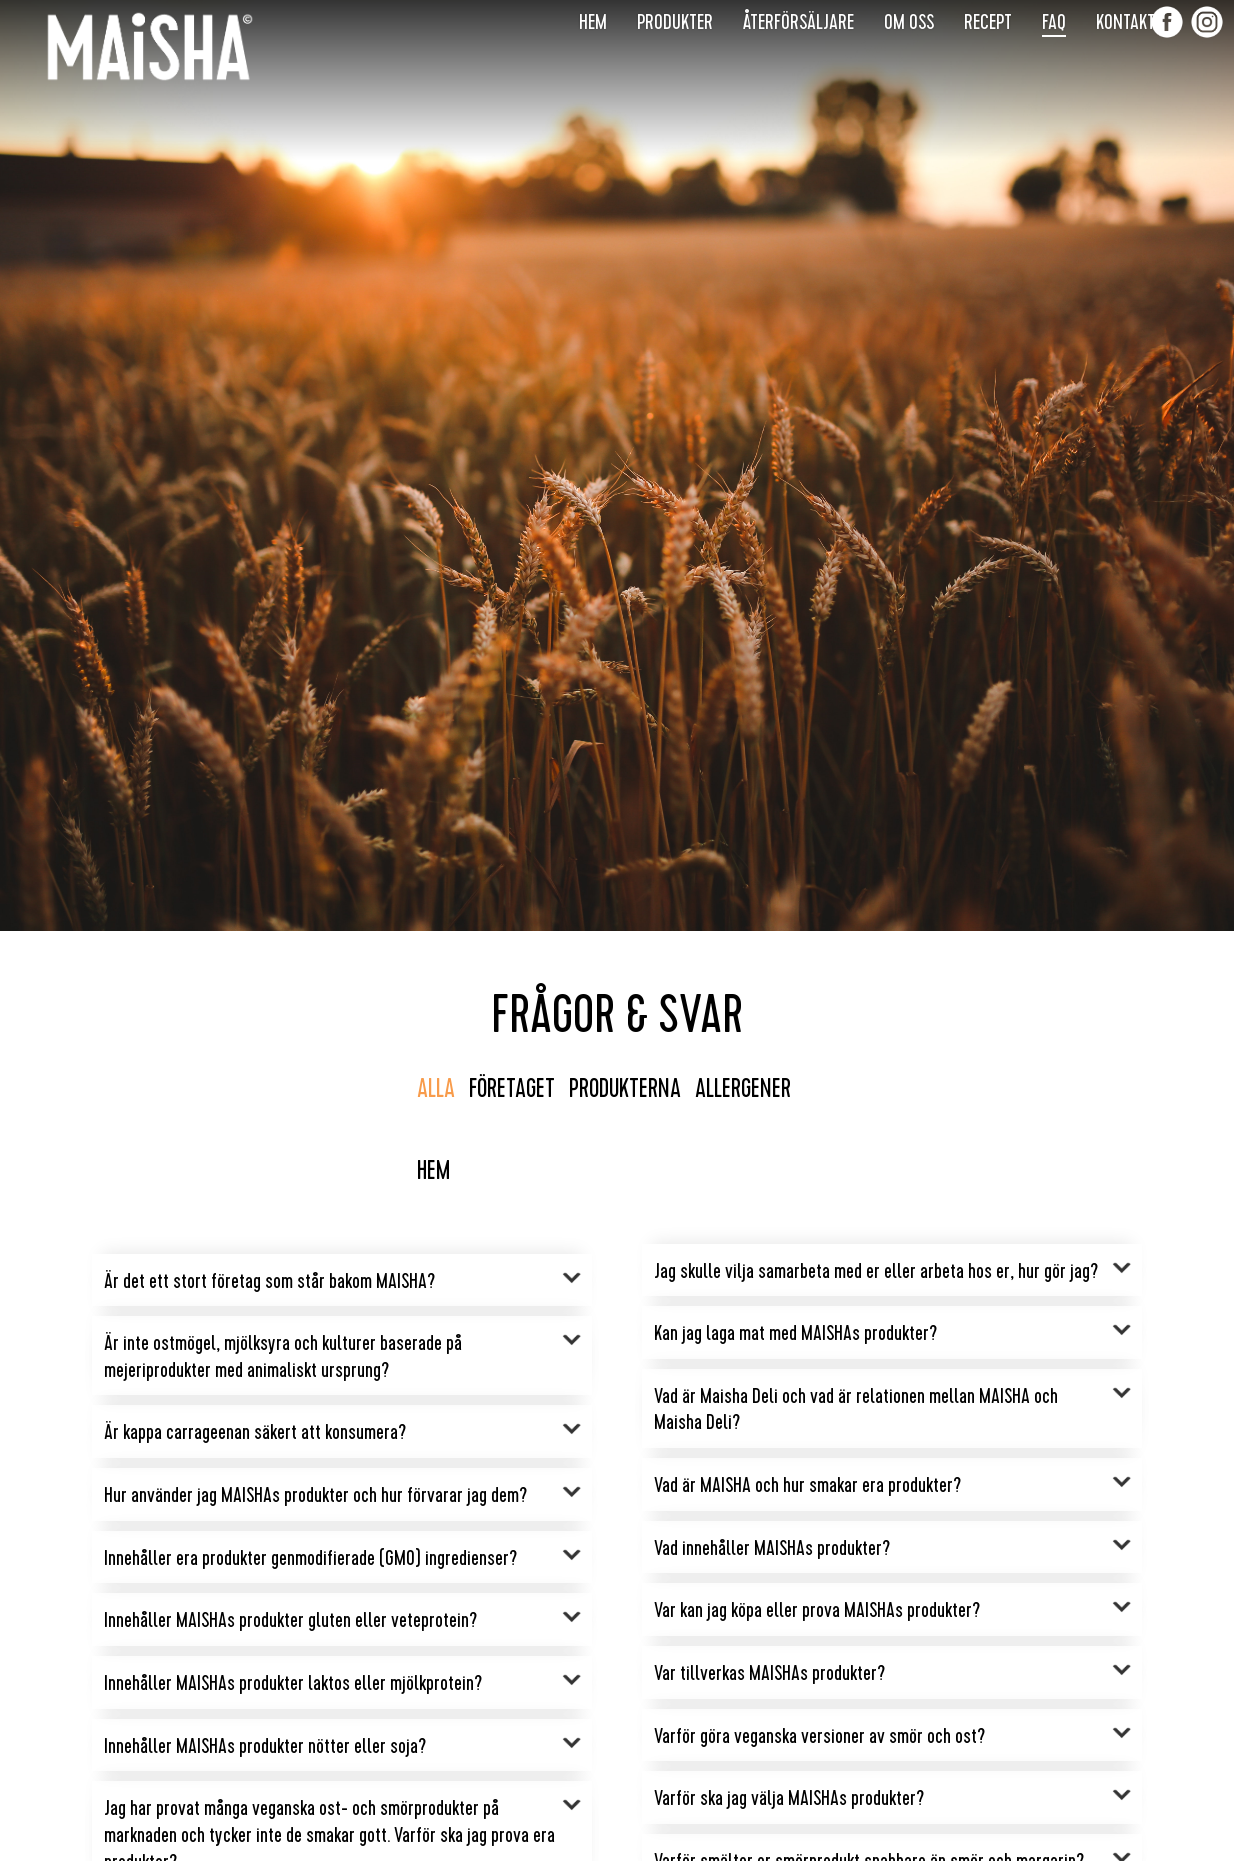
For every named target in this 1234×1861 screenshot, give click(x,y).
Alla (436, 1089)
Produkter (675, 22)
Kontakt (1125, 22)
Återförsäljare (798, 22)
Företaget (512, 1089)
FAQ (1054, 22)
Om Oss (909, 22)
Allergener (743, 1089)
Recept (988, 22)
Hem (593, 22)
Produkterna (625, 1089)
